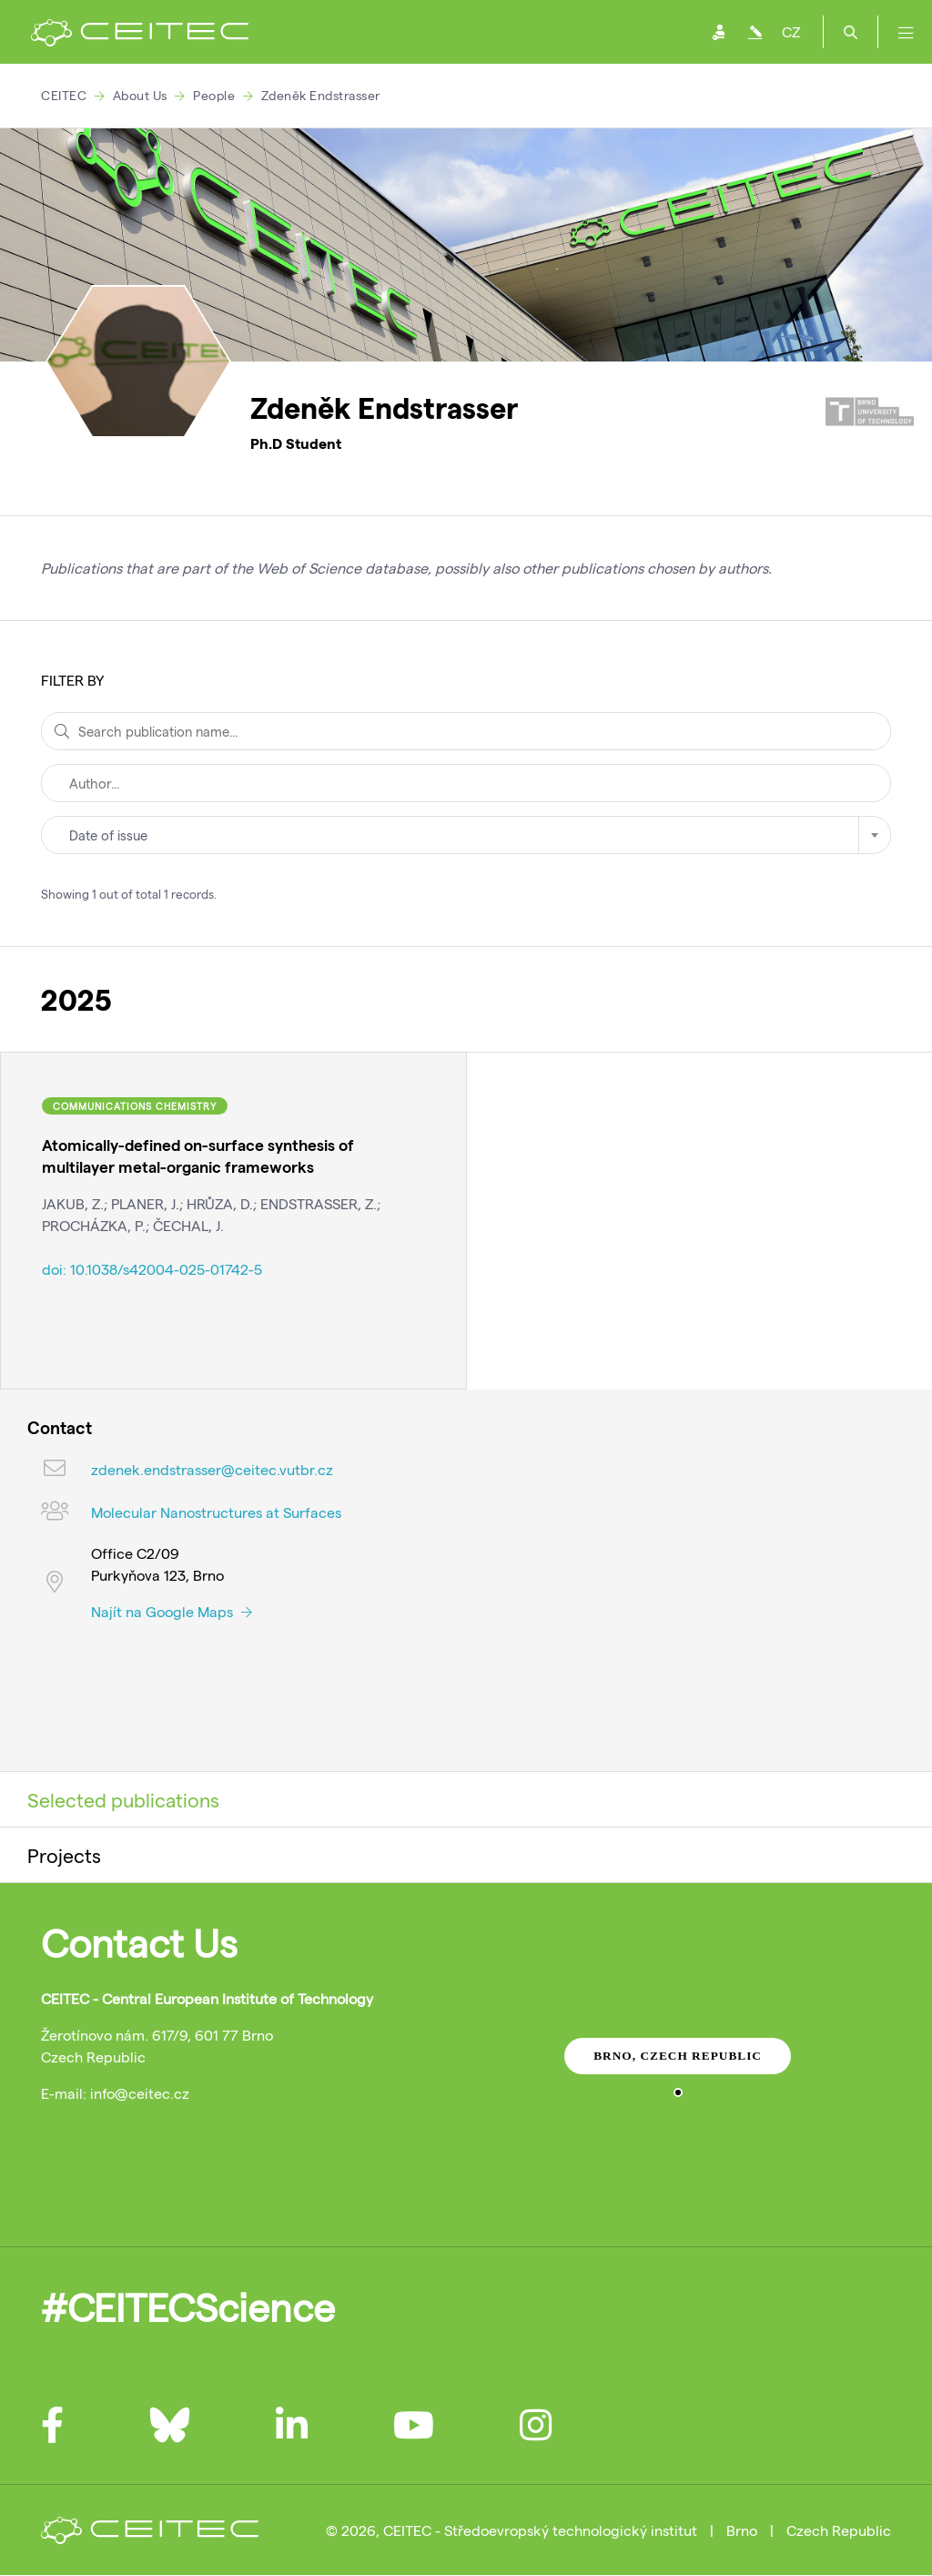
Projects (64, 1855)
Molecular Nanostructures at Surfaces (216, 1512)
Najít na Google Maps (171, 1611)
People (214, 95)
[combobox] (466, 835)
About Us (140, 95)
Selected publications (123, 1799)
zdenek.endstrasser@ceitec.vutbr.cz (212, 1469)
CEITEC (63, 95)
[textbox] (466, 835)
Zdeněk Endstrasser (320, 95)
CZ (791, 31)
